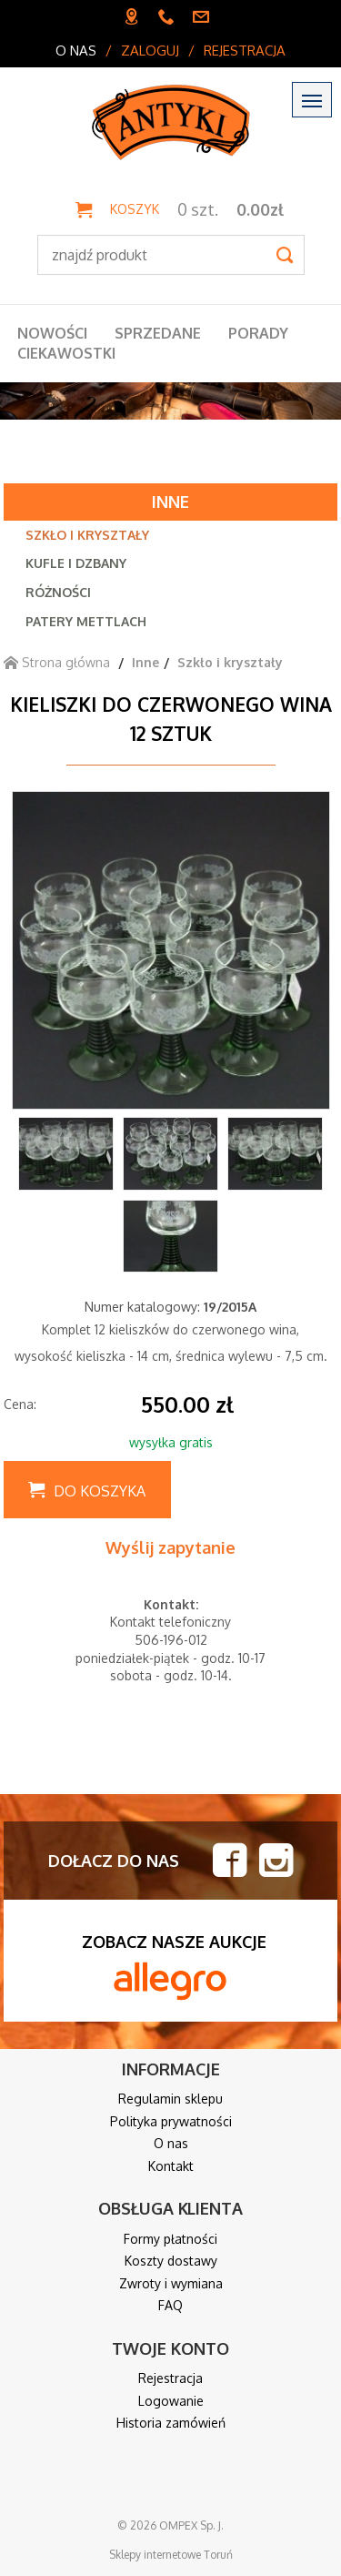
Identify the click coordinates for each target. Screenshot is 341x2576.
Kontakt (171, 2166)
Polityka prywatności (171, 2121)
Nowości (52, 333)
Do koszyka (99, 1491)
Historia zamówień (171, 2422)
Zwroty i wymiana (171, 2283)
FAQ (170, 2305)
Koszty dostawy (171, 2260)
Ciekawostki (66, 353)
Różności (58, 592)
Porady (258, 333)
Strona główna (57, 662)
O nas (75, 50)
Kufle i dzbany (75, 563)
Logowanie (171, 2401)
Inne (170, 502)
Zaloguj (150, 50)
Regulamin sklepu (170, 2098)
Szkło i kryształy (87, 535)
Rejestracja (245, 50)
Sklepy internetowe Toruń (171, 2554)
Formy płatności (170, 2238)
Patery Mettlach (85, 621)
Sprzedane (158, 333)
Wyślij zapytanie (170, 1547)
